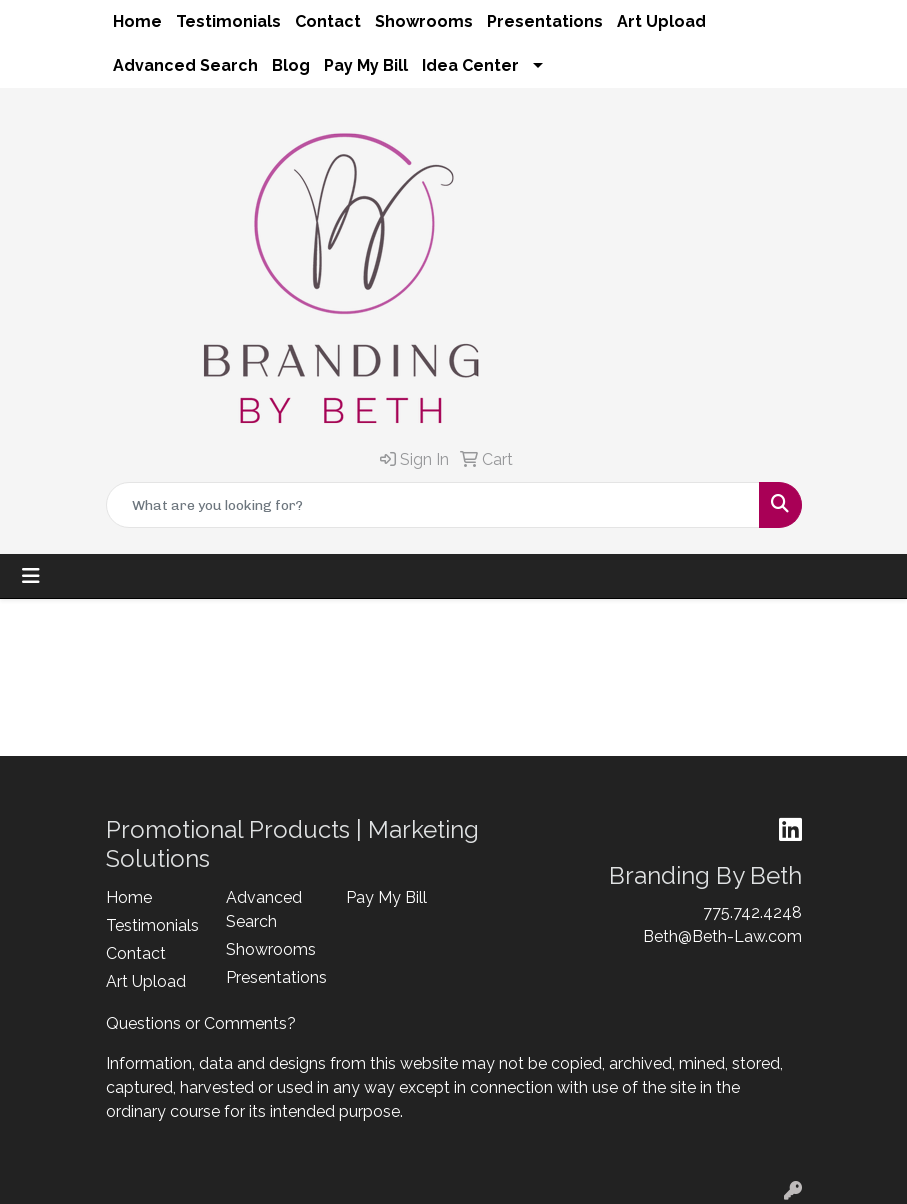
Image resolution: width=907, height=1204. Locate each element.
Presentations (545, 21)
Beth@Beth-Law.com (722, 936)
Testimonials (228, 21)
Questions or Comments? (201, 1023)
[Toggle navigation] (31, 576)
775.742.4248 (752, 912)
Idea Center (470, 65)
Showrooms (424, 21)
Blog (291, 65)
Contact (328, 21)
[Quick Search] (433, 505)
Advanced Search (185, 65)
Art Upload (661, 21)
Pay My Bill (366, 65)
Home (137, 21)
